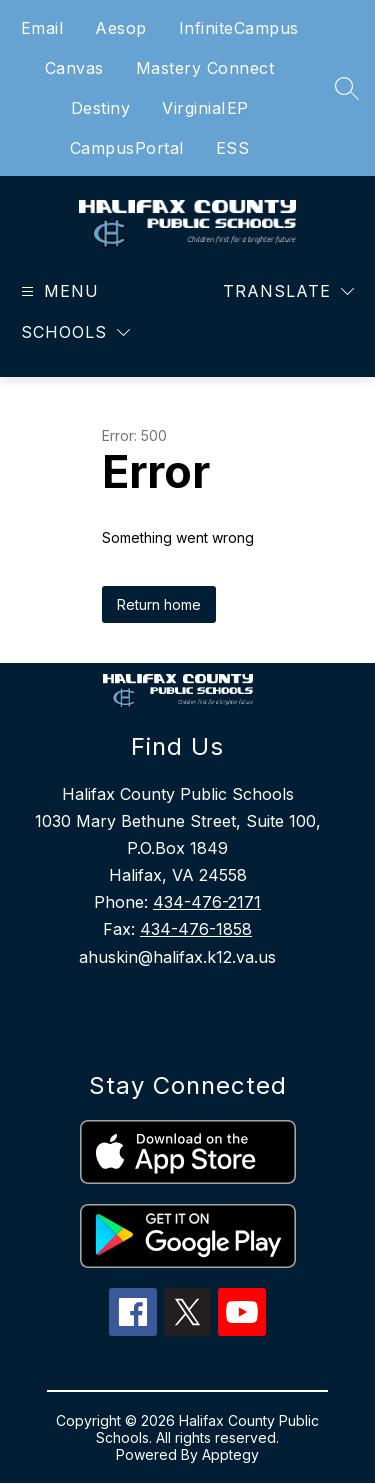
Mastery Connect (205, 68)
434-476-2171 (207, 902)
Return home (159, 604)
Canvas (74, 68)
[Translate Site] (288, 291)
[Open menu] (57, 291)
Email (42, 28)
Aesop (121, 28)
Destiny (101, 108)
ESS (233, 148)
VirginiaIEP (205, 108)
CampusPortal (127, 148)
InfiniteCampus (239, 28)
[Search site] (347, 88)
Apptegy (230, 1454)
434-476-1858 (196, 929)
